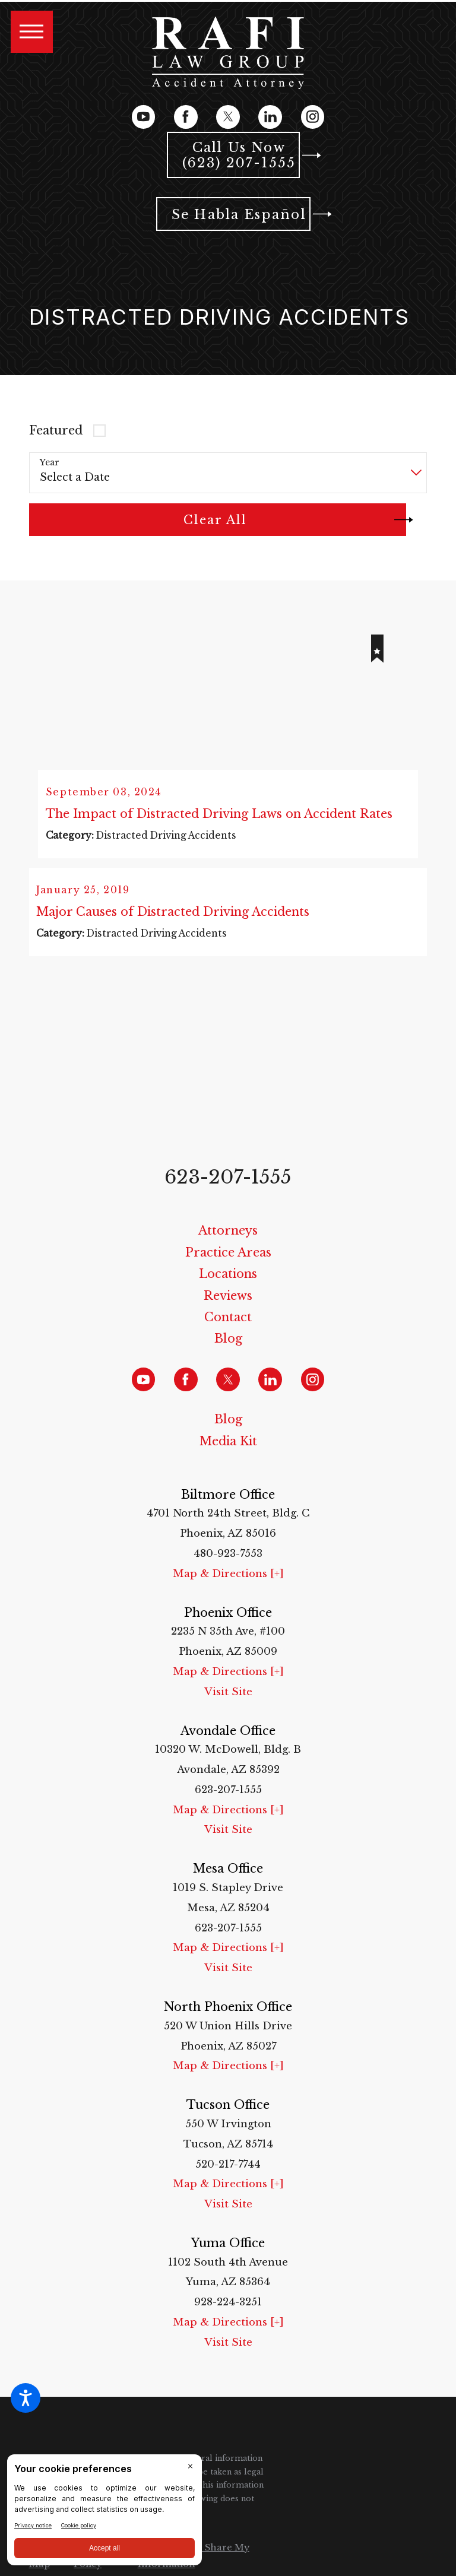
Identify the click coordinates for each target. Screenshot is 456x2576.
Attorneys (228, 1244)
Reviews (228, 1309)
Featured (56, 430)
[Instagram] (313, 117)
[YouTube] (144, 117)
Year (49, 463)
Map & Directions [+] (228, 1587)
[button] (25, 2398)
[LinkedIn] (270, 117)
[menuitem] (228, 1245)
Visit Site (228, 1705)
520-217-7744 (228, 2177)
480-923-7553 (228, 1567)
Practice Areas (228, 1265)
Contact (228, 1331)
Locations (228, 1287)
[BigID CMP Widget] (104, 2513)
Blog (228, 1352)
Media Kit (228, 1454)
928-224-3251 (228, 2315)
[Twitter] (228, 117)
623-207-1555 (228, 1190)
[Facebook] (186, 117)
